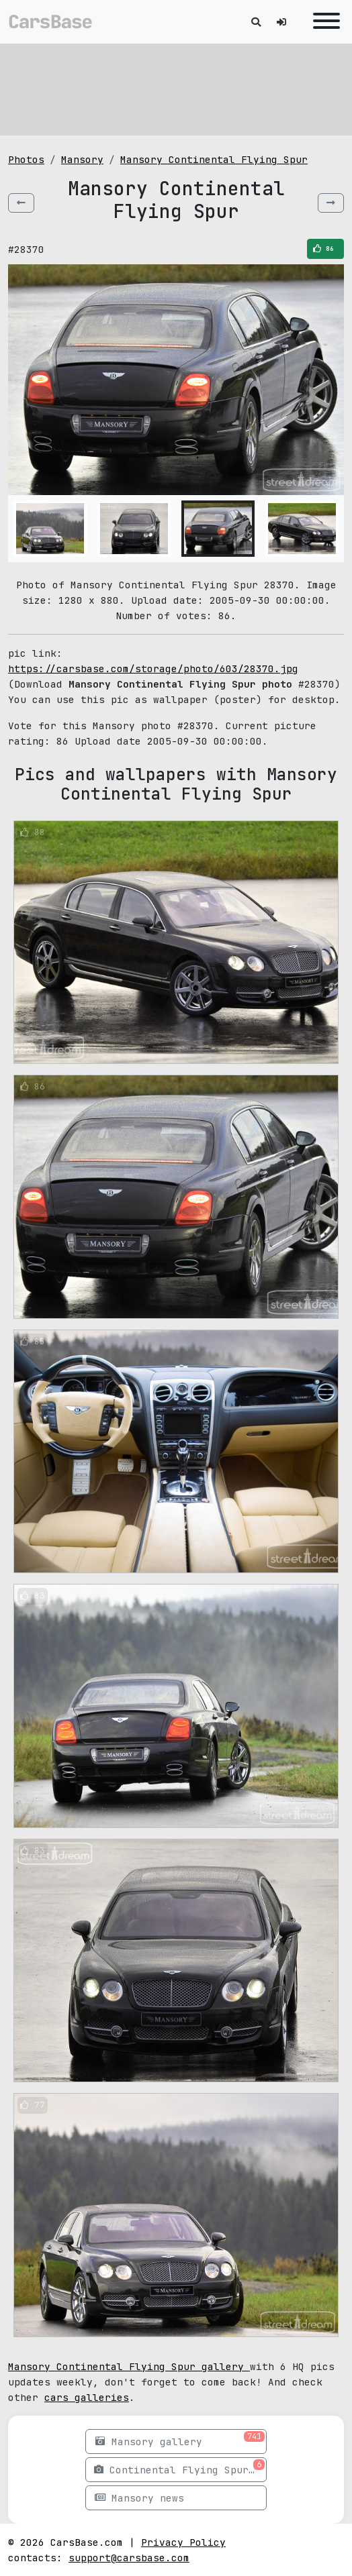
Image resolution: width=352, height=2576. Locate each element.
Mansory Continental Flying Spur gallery (129, 2366)
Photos (26, 159)
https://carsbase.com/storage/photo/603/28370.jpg (153, 668)
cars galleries (86, 2397)
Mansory (82, 159)
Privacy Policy (183, 2542)
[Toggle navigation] (323, 21)
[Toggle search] (256, 22)
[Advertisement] (176, 87)
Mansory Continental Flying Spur (214, 159)
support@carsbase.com (129, 2557)
